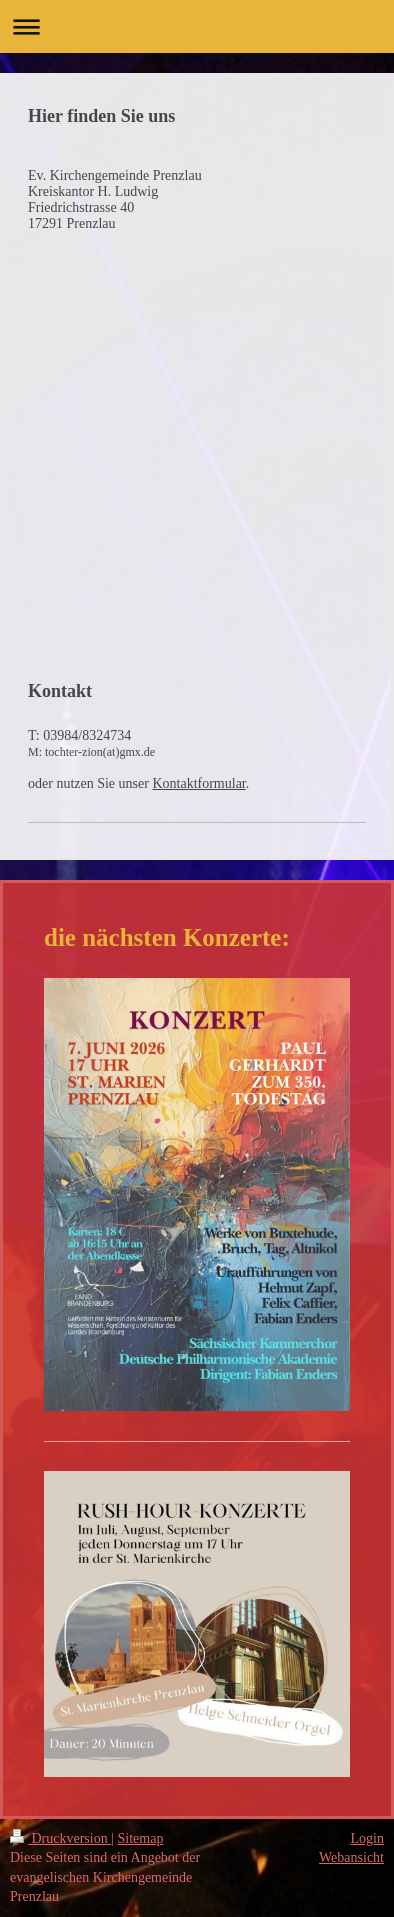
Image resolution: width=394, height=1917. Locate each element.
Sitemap (141, 1838)
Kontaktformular (198, 783)
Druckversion (60, 1838)
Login (367, 1838)
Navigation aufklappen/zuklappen (197, 26)
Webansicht (351, 1857)
